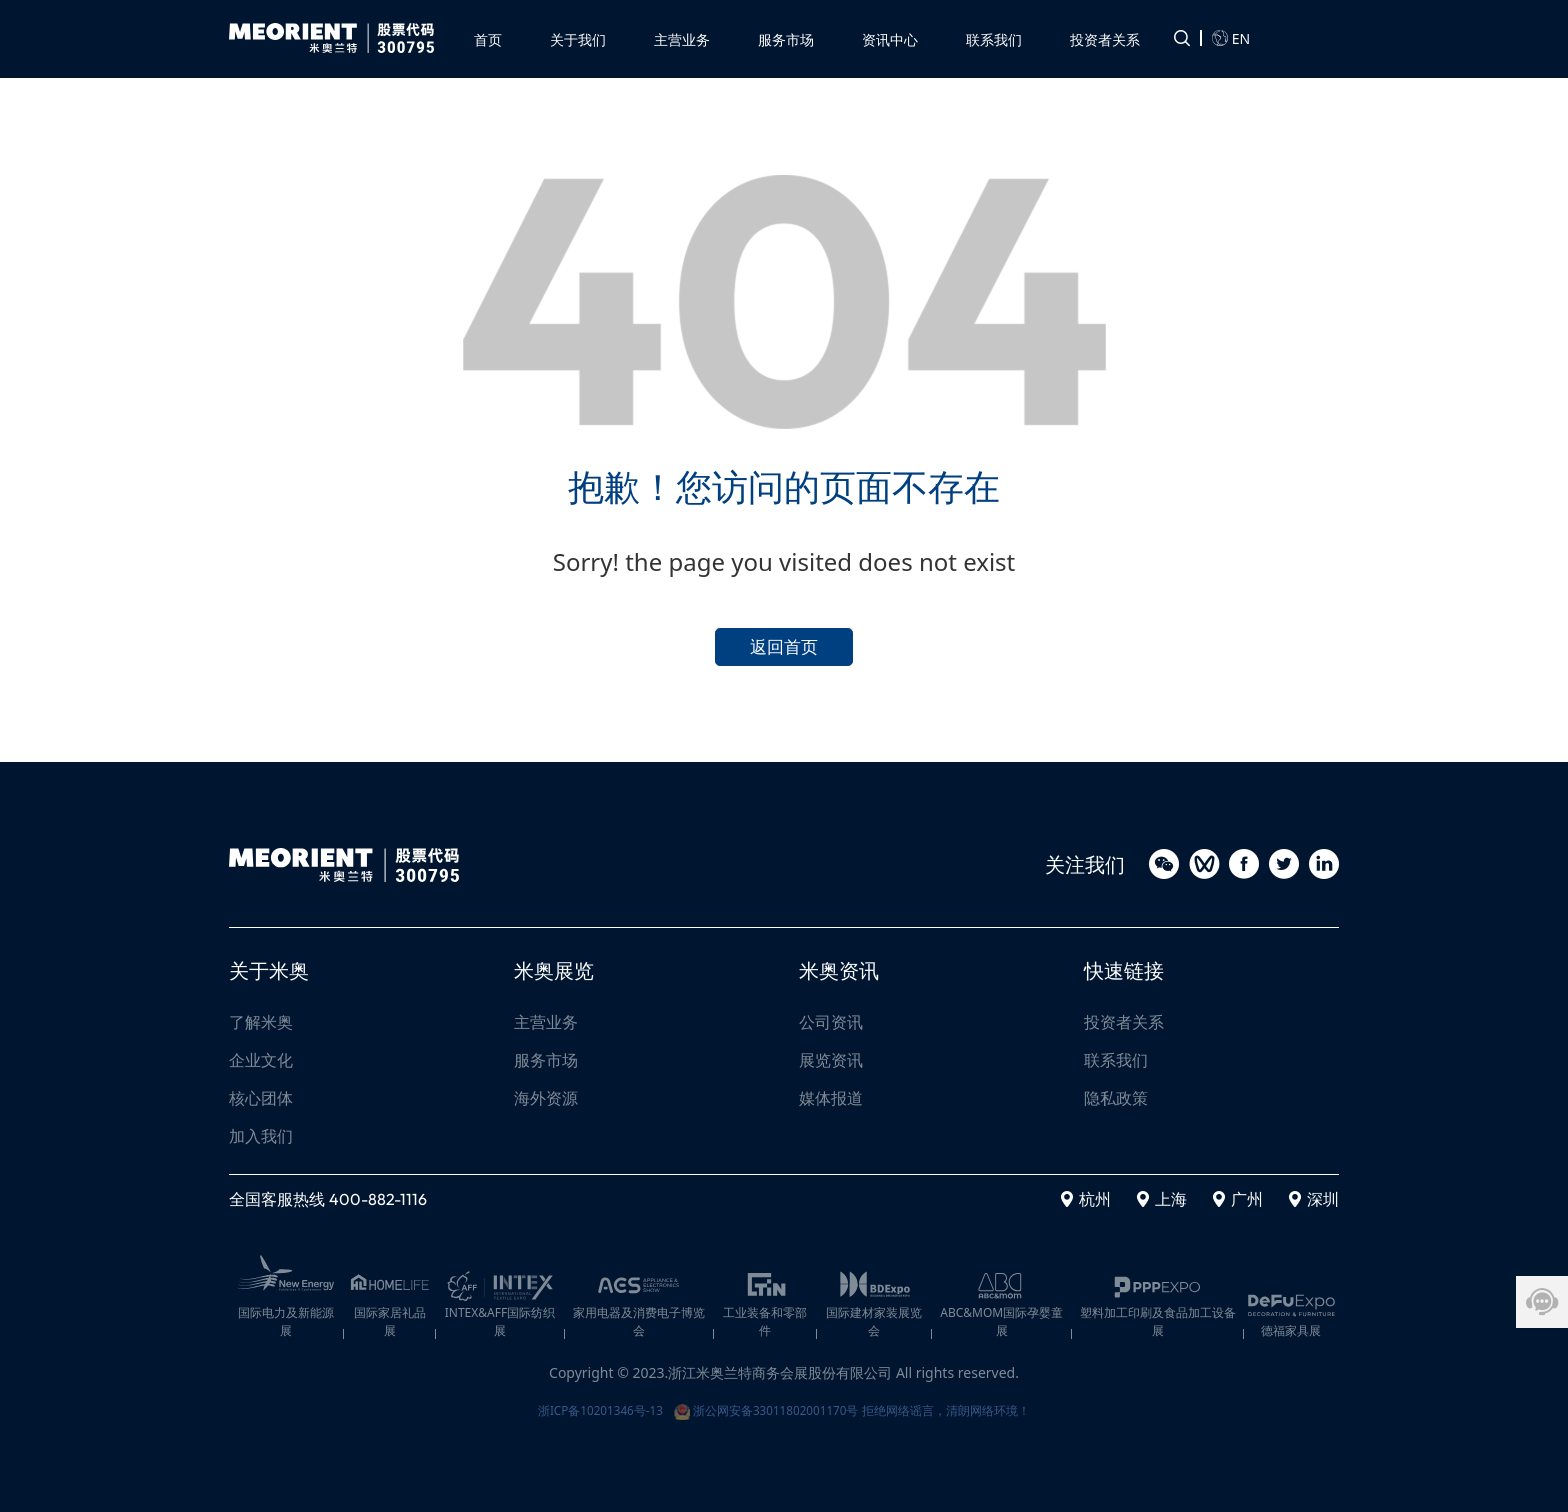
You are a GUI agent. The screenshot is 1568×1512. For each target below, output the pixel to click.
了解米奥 (261, 1023)
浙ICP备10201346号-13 (571, 1405)
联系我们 (1116, 1061)
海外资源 (546, 1099)
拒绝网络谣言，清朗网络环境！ (973, 1405)
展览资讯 (831, 1061)
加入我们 (261, 1137)
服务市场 (546, 1061)
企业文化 (261, 1061)
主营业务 (546, 1023)
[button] (682, 33)
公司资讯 (831, 1023)
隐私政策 (1116, 1099)
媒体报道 (831, 1099)
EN (1231, 34)
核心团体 (261, 1099)
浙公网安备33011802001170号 (764, 1405)
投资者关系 (1124, 1023)
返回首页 (784, 642)
